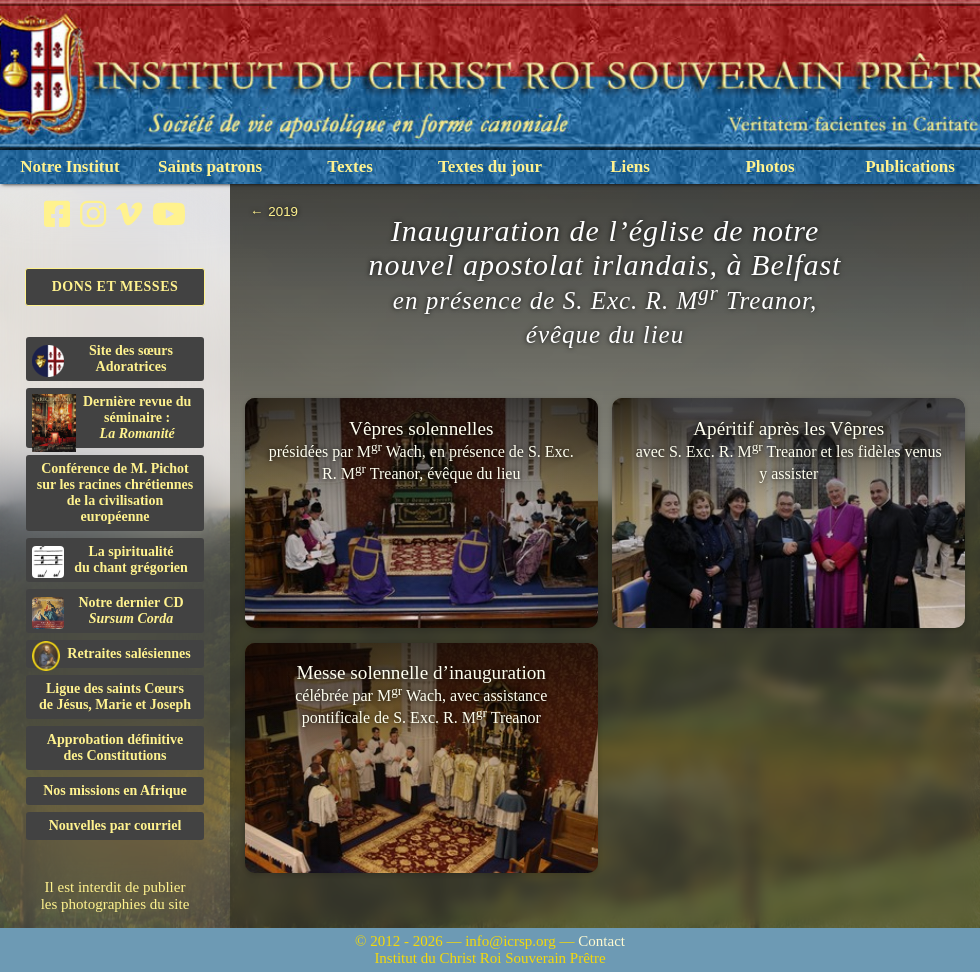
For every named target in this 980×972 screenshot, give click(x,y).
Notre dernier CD (108, 612)
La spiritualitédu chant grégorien (110, 561)
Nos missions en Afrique (115, 790)
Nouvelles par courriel (115, 825)
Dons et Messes (115, 286)
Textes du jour (490, 166)
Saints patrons (210, 166)
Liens (630, 166)
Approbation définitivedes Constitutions (115, 747)
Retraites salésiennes (111, 654)
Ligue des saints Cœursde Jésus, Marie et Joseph (115, 696)
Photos (769, 166)
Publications (910, 166)
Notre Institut (69, 166)
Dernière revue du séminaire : (111, 421)
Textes (350, 166)
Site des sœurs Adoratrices (102, 360)
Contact (601, 941)
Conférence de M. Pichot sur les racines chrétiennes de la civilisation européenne (115, 492)
